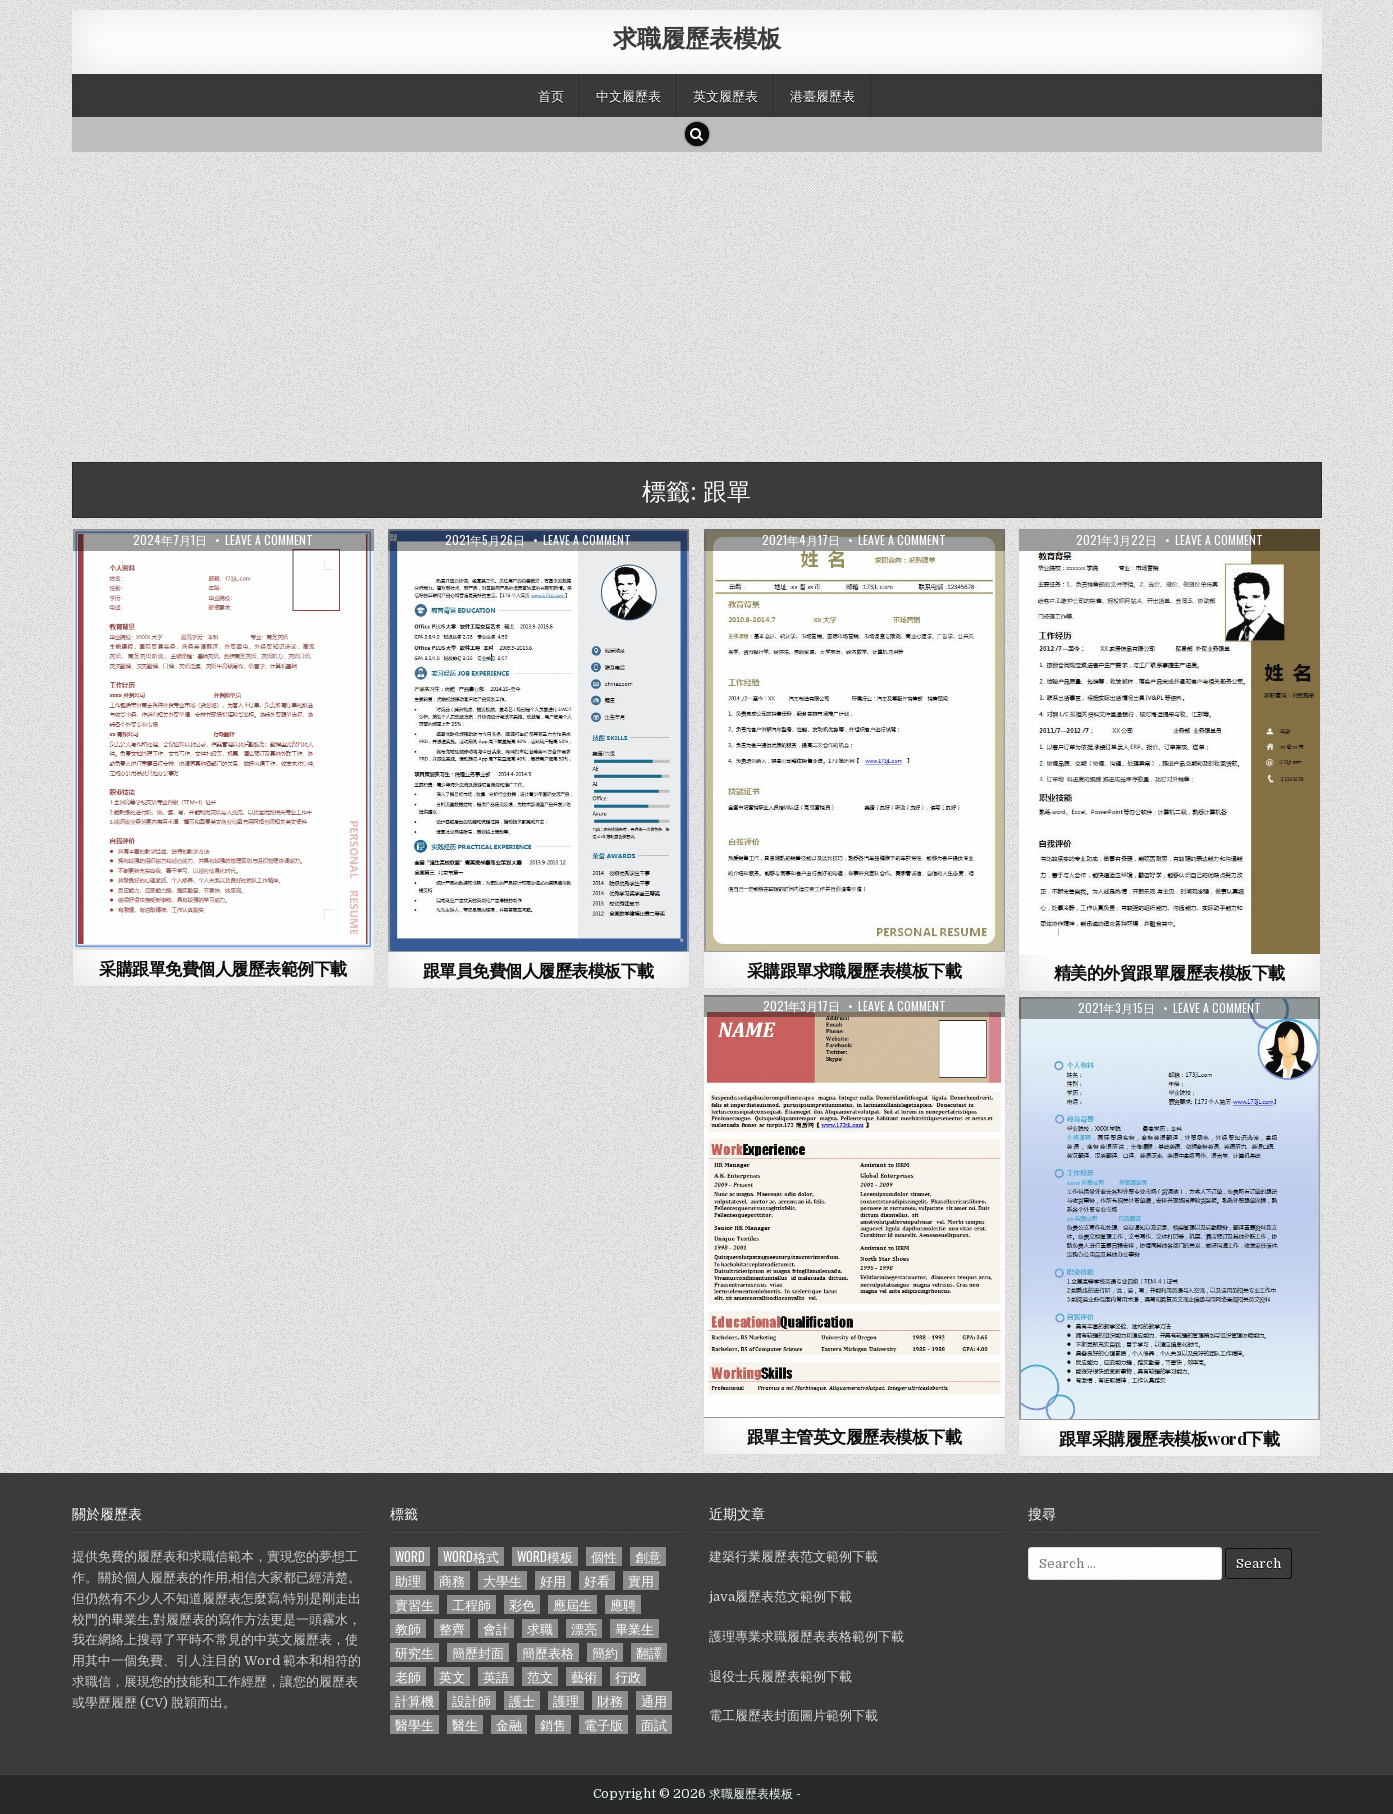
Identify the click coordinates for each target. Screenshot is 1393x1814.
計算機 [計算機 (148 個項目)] (414, 1700)
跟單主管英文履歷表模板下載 (854, 1436)
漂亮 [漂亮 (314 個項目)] (584, 1628)
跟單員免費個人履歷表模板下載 (538, 970)
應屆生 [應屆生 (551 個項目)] (572, 1604)
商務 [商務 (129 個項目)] (452, 1580)
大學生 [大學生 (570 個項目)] (502, 1580)
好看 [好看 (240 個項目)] (597, 1580)
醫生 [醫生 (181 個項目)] (465, 1724)
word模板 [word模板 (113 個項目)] (545, 1556)
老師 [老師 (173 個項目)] (408, 1676)
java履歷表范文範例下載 (780, 1596)
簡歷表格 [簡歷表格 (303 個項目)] (548, 1652)
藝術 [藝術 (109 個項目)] (584, 1676)
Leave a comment (269, 540)
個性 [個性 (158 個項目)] (604, 1556)
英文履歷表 (725, 95)
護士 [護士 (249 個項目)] (522, 1700)
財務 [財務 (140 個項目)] (610, 1700)
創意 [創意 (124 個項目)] (648, 1556)
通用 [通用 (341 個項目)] (654, 1700)
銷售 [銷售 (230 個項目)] (553, 1724)
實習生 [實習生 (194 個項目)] (414, 1604)
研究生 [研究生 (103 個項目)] (414, 1652)
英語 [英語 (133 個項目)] (496, 1676)
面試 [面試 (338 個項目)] (654, 1724)
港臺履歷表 (822, 95)
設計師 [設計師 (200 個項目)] (471, 1700)
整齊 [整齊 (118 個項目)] (452, 1628)
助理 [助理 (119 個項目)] (408, 1580)
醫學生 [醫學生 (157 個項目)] (414, 1724)
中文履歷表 (628, 95)
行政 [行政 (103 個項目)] (628, 1676)
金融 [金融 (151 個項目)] (509, 1724)
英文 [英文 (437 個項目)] (452, 1676)
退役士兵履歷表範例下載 (780, 1676)
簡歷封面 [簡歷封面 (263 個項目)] (478, 1652)
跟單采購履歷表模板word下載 (1169, 1438)
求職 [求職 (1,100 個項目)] (540, 1628)
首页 (551, 95)
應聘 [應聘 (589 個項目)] (623, 1604)
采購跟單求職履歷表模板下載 (854, 970)
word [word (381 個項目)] (410, 1556)
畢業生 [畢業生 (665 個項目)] (634, 1628)
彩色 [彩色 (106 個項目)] (522, 1604)
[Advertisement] (672, 302)
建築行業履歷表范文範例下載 (793, 1556)
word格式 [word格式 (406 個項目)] (471, 1556)
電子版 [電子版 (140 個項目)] (603, 1724)
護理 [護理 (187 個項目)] (566, 1700)
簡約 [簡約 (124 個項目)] (605, 1652)
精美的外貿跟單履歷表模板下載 (1169, 972)
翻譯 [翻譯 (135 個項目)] (649, 1652)
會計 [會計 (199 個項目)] (496, 1628)
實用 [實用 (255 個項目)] (641, 1580)
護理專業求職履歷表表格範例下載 (806, 1636)
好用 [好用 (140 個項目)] (553, 1580)
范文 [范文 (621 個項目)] (540, 1676)
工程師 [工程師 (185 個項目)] (471, 1604)
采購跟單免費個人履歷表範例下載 (223, 968)
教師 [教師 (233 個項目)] (408, 1628)
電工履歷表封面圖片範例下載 (793, 1715)
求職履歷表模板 (697, 37)
